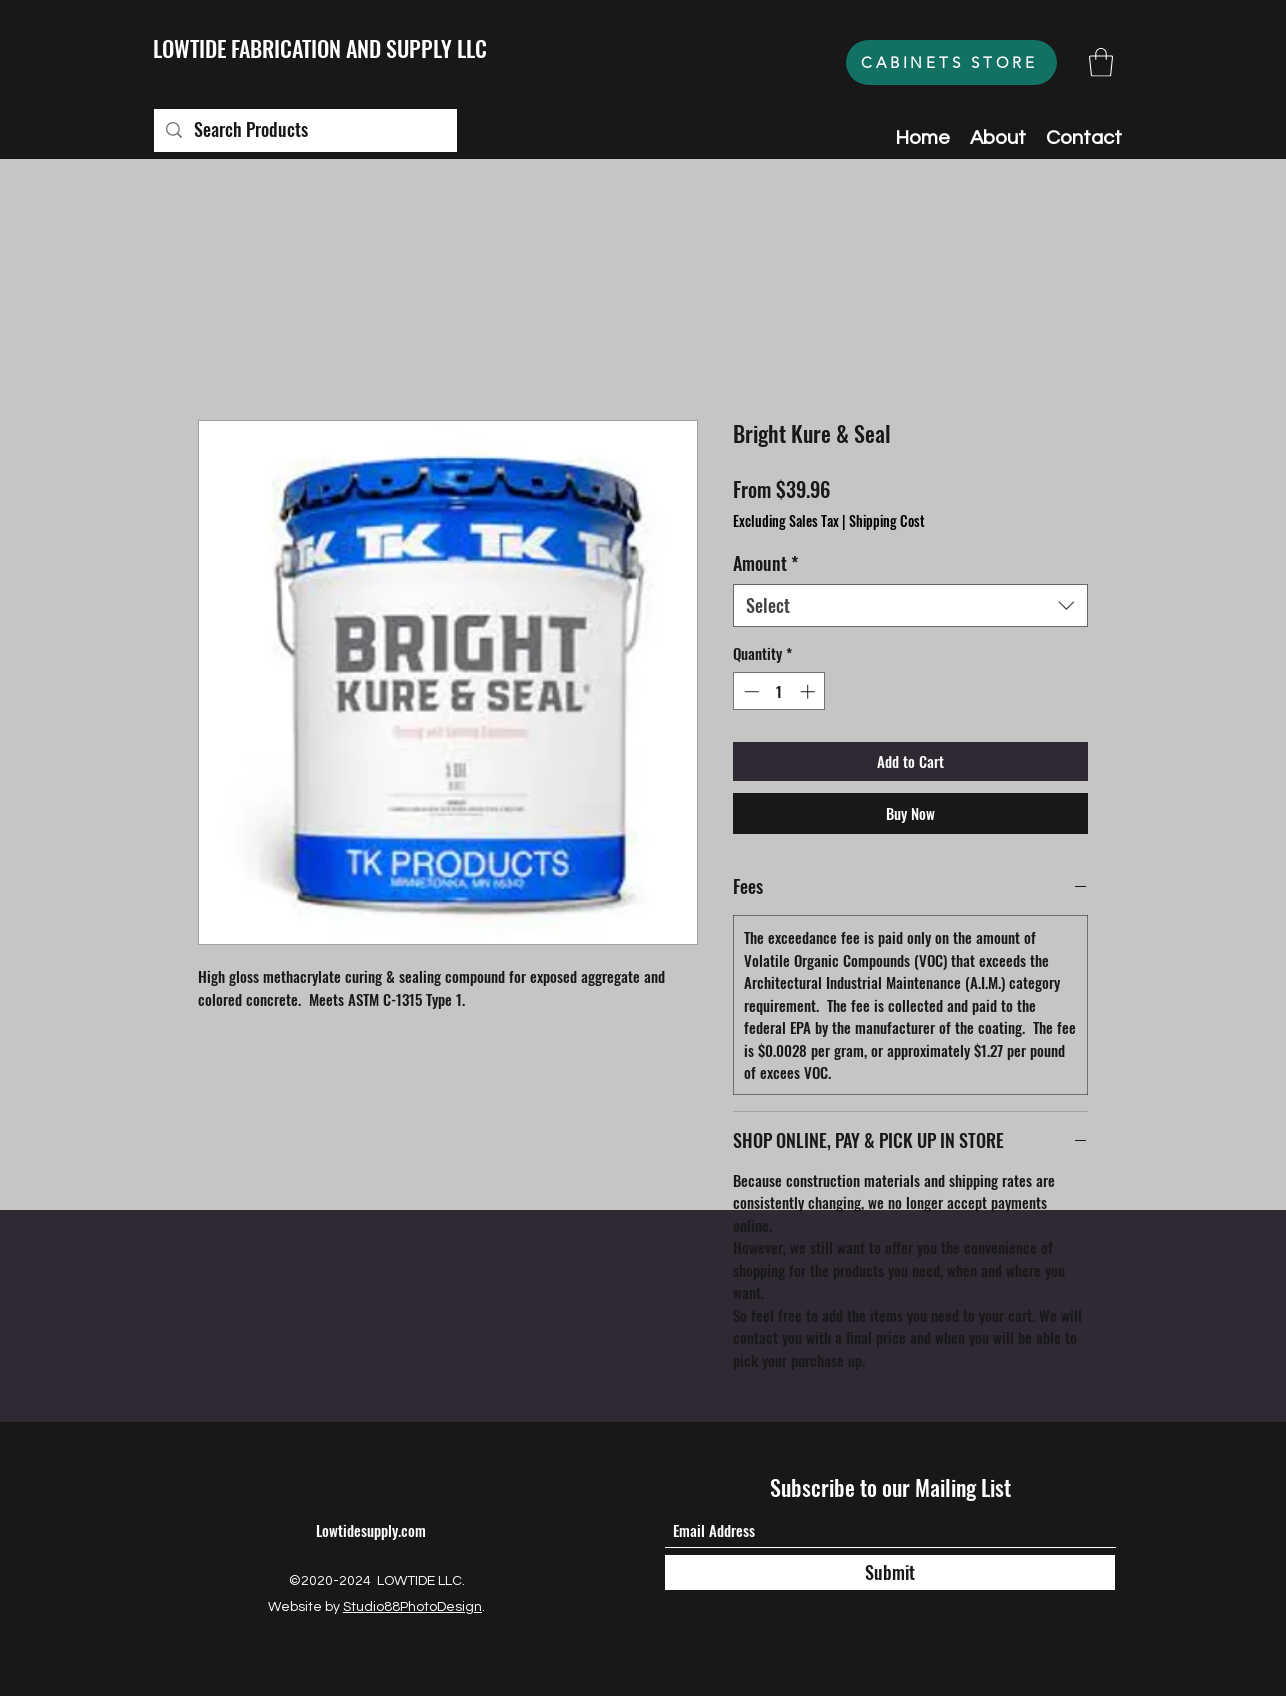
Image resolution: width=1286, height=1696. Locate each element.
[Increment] (809, 691)
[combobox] (910, 605)
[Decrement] (749, 691)
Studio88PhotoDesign (412, 1607)
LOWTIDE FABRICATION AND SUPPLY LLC (320, 48)
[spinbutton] (779, 691)
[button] (1101, 62)
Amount (765, 563)
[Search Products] (304, 130)
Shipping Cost (887, 521)
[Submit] (890, 1572)
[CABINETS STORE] (951, 62)
